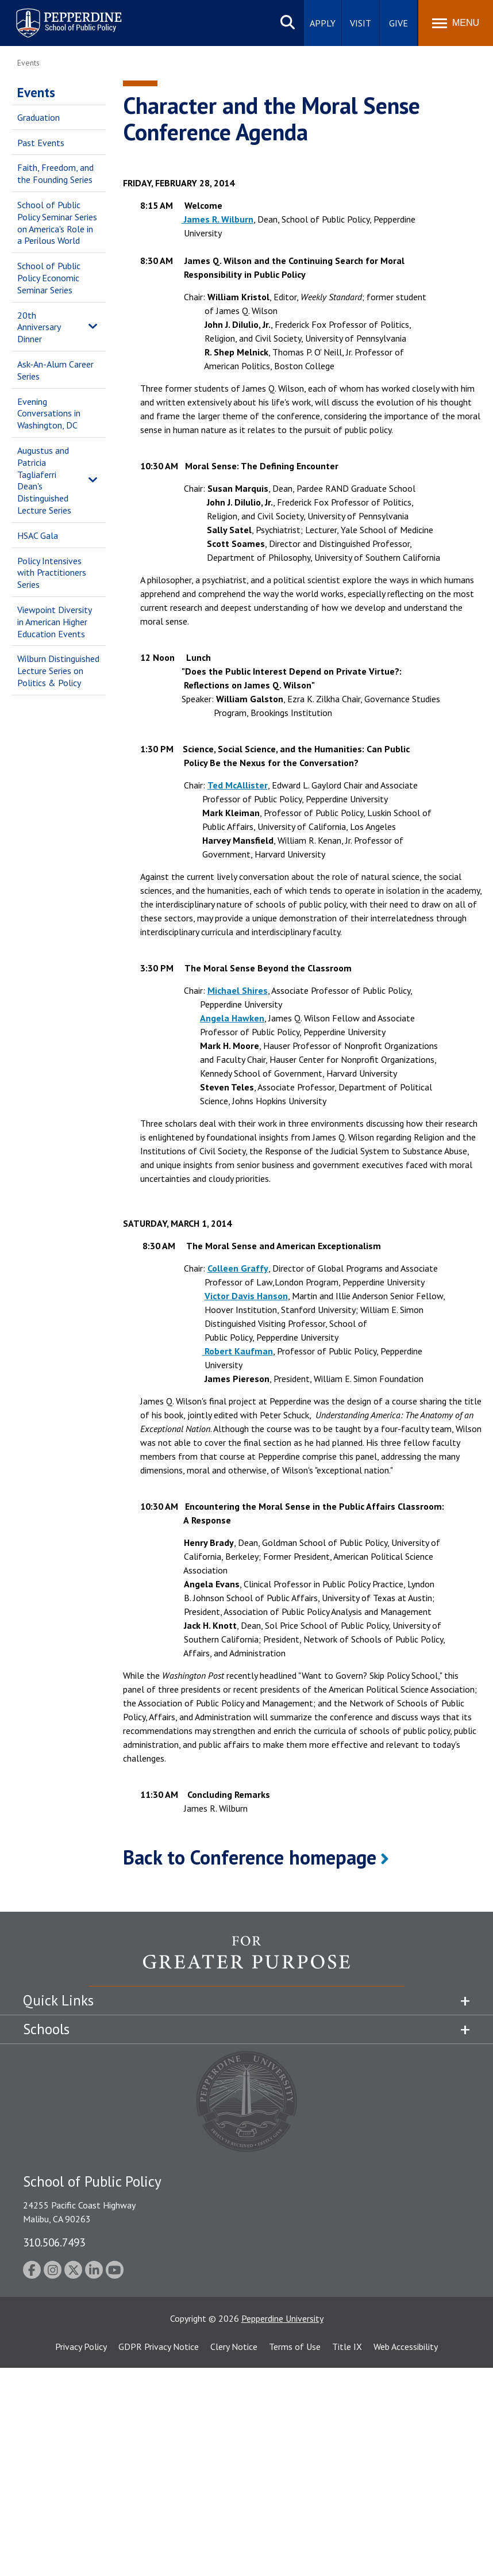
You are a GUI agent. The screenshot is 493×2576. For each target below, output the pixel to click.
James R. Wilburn (217, 219)
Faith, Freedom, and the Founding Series (55, 173)
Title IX (347, 2346)
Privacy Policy (81, 2346)
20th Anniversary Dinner (38, 327)
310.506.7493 (54, 2242)
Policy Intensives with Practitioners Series (51, 573)
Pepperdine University (282, 2318)
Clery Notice (233, 2346)
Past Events (40, 142)
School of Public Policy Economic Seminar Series (48, 278)
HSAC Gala (37, 535)
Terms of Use (295, 2346)
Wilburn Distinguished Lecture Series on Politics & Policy (58, 670)
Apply (323, 23)
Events (36, 92)
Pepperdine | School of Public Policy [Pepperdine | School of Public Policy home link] (57, 16)
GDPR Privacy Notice (158, 2346)
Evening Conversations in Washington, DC (48, 413)
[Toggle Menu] (455, 23)
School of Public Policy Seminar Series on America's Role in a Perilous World (57, 222)
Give (398, 23)
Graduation (38, 117)
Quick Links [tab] (58, 2000)
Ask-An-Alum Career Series (55, 370)
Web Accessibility (405, 2346)
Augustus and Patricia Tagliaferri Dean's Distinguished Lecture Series (44, 480)
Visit (360, 23)
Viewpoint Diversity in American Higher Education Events (54, 622)
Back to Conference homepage (249, 1857)
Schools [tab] (46, 2029)
